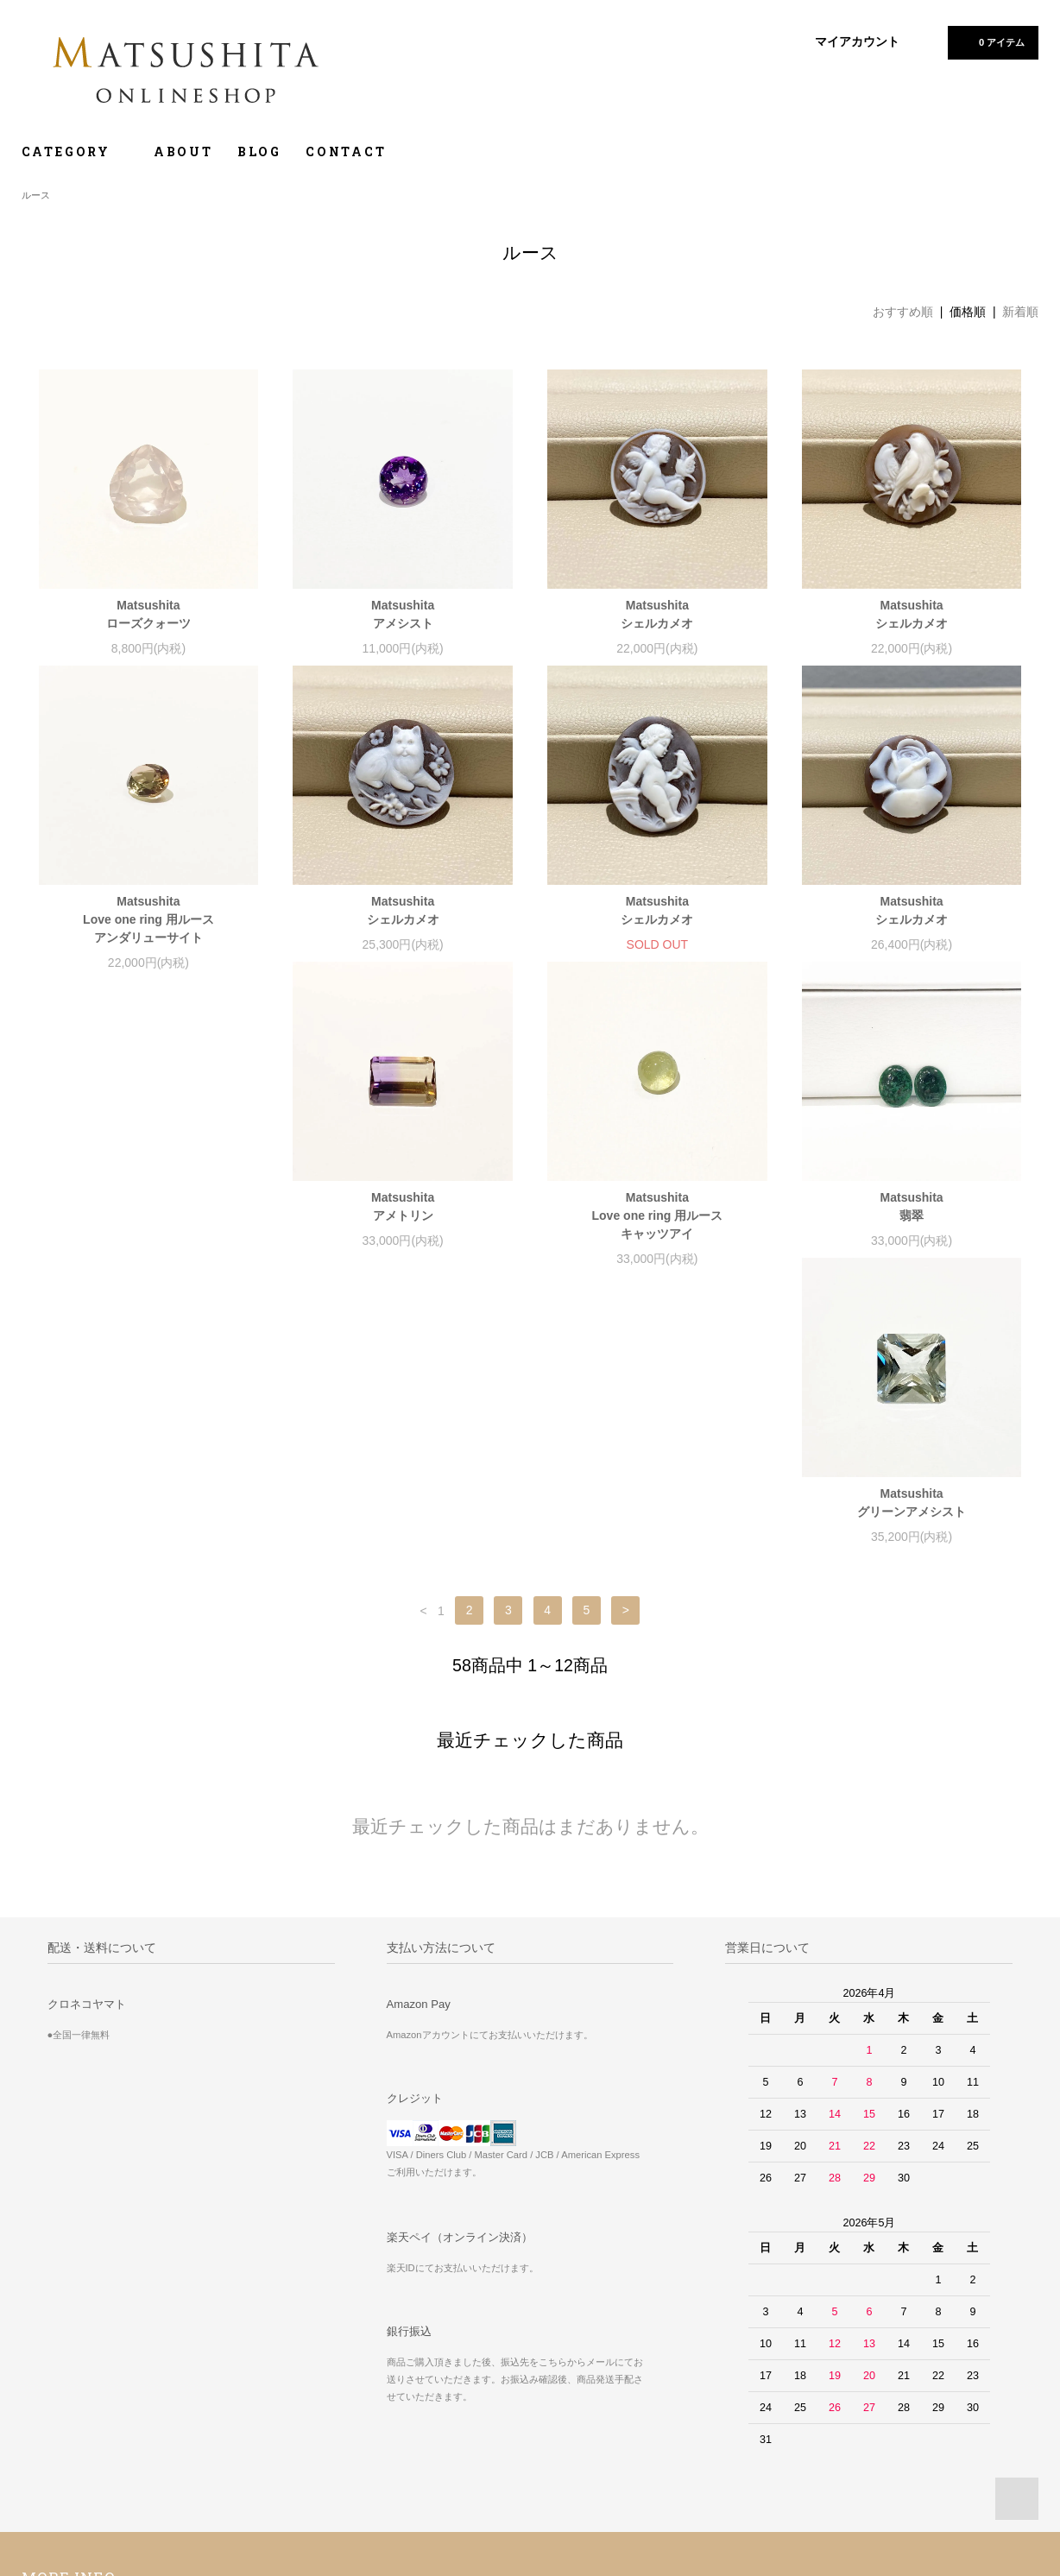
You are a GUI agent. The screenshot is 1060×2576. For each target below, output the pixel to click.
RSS (381, 2407)
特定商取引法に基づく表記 (93, 2432)
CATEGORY (75, 151)
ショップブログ (407, 2359)
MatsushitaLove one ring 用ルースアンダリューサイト (148, 919)
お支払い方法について (83, 2383)
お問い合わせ (62, 2480)
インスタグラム (746, 2383)
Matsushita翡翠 (657, 1225)
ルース (36, 195)
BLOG (259, 151)
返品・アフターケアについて (778, 2359)
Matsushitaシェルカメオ (657, 614)
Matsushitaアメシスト (402, 614)
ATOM (419, 2407)
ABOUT (183, 151)
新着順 (1020, 312)
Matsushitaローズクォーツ (148, 614)
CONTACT (346, 151)
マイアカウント (857, 41)
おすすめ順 (903, 312)
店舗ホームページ (751, 2407)
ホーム (46, 2359)
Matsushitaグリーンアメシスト (911, 1225)
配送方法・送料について (88, 2407)
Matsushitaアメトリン (148, 1225)
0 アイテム (991, 41)
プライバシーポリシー (83, 2456)
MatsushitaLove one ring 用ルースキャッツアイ (403, 1234)
